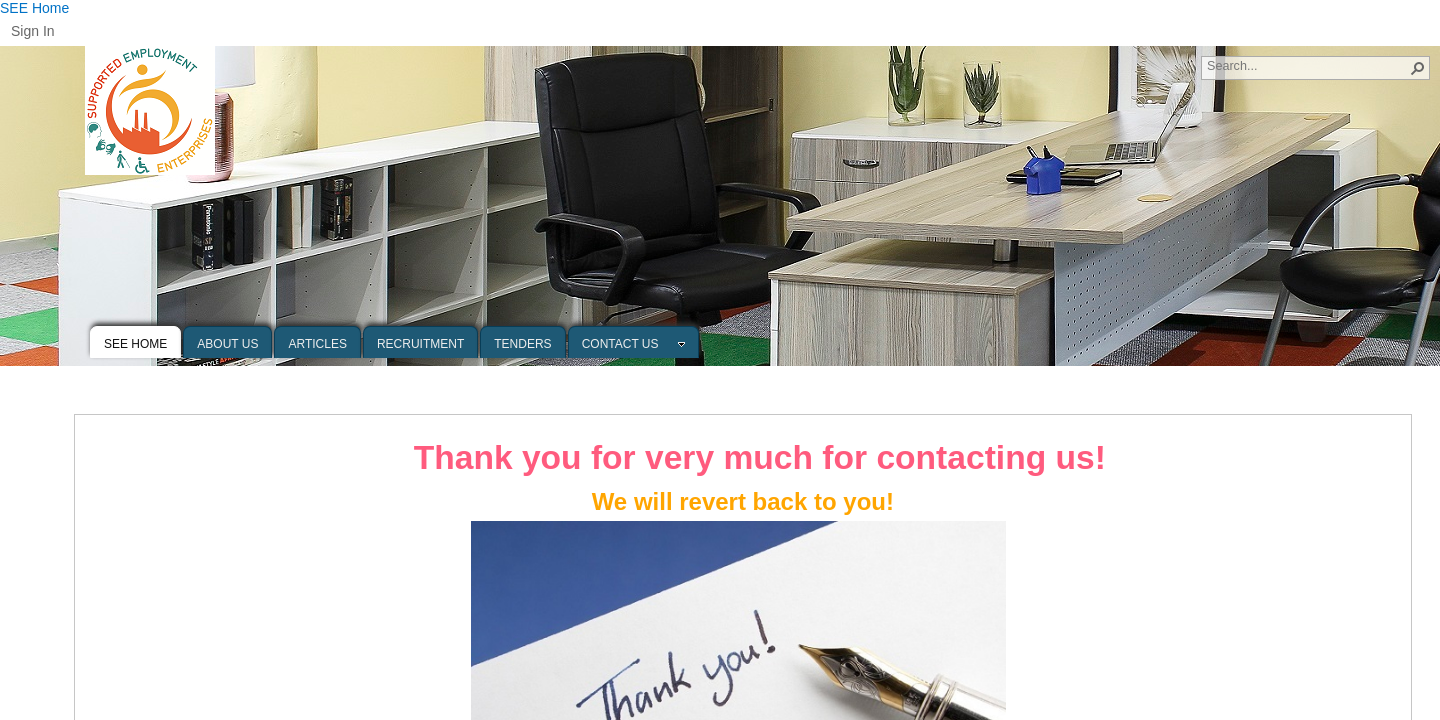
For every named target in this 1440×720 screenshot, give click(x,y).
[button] (1418, 68)
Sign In (33, 31)
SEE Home (34, 8)
